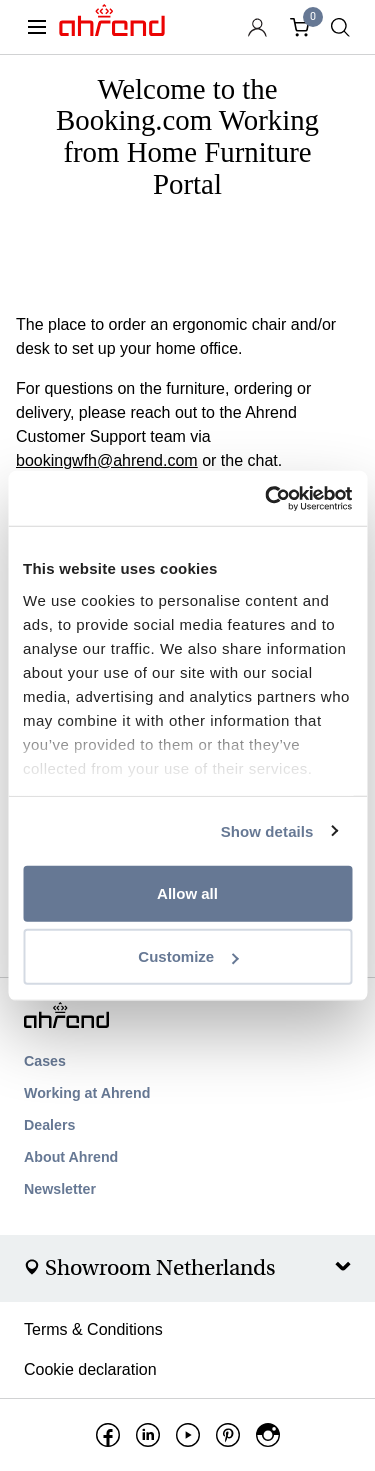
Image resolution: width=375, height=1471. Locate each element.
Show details (267, 830)
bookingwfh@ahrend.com (107, 460)
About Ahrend (71, 1157)
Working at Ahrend (87, 1093)
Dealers (49, 1125)
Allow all (187, 893)
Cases (45, 1061)
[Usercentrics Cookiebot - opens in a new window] (267, 498)
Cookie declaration (90, 1369)
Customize (188, 956)
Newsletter (60, 1189)
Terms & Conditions (93, 1329)
